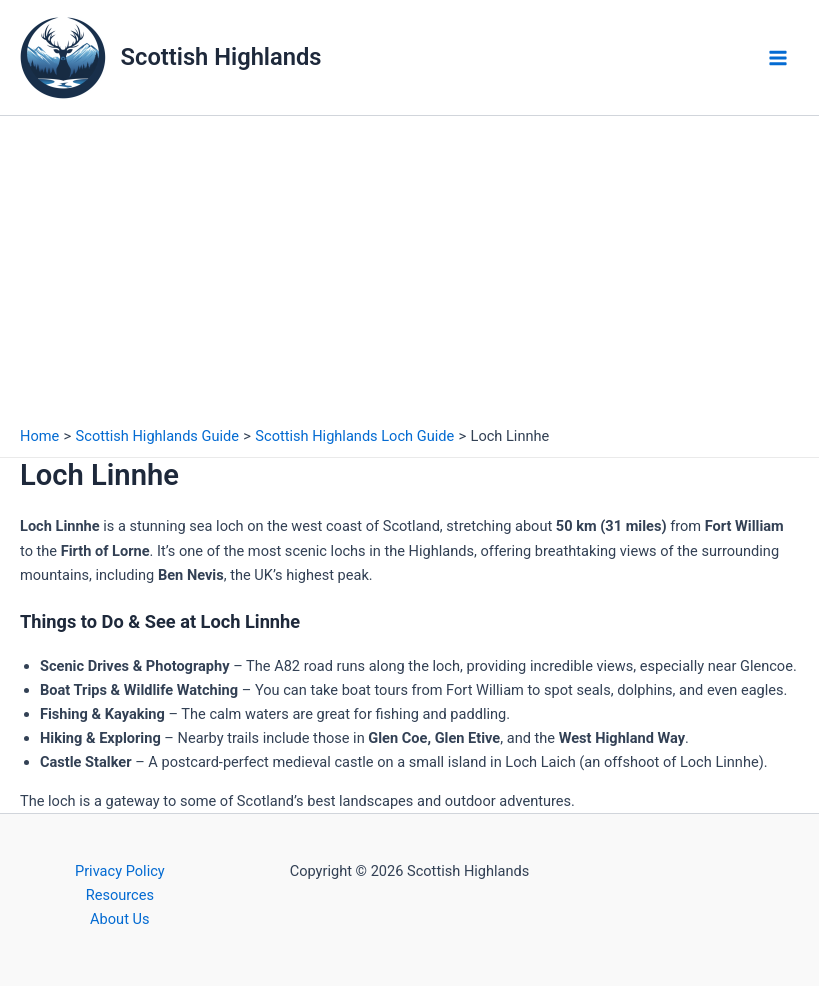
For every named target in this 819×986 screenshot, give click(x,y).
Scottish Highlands (221, 57)
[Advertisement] (409, 266)
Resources (120, 895)
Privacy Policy (120, 871)
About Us (119, 919)
